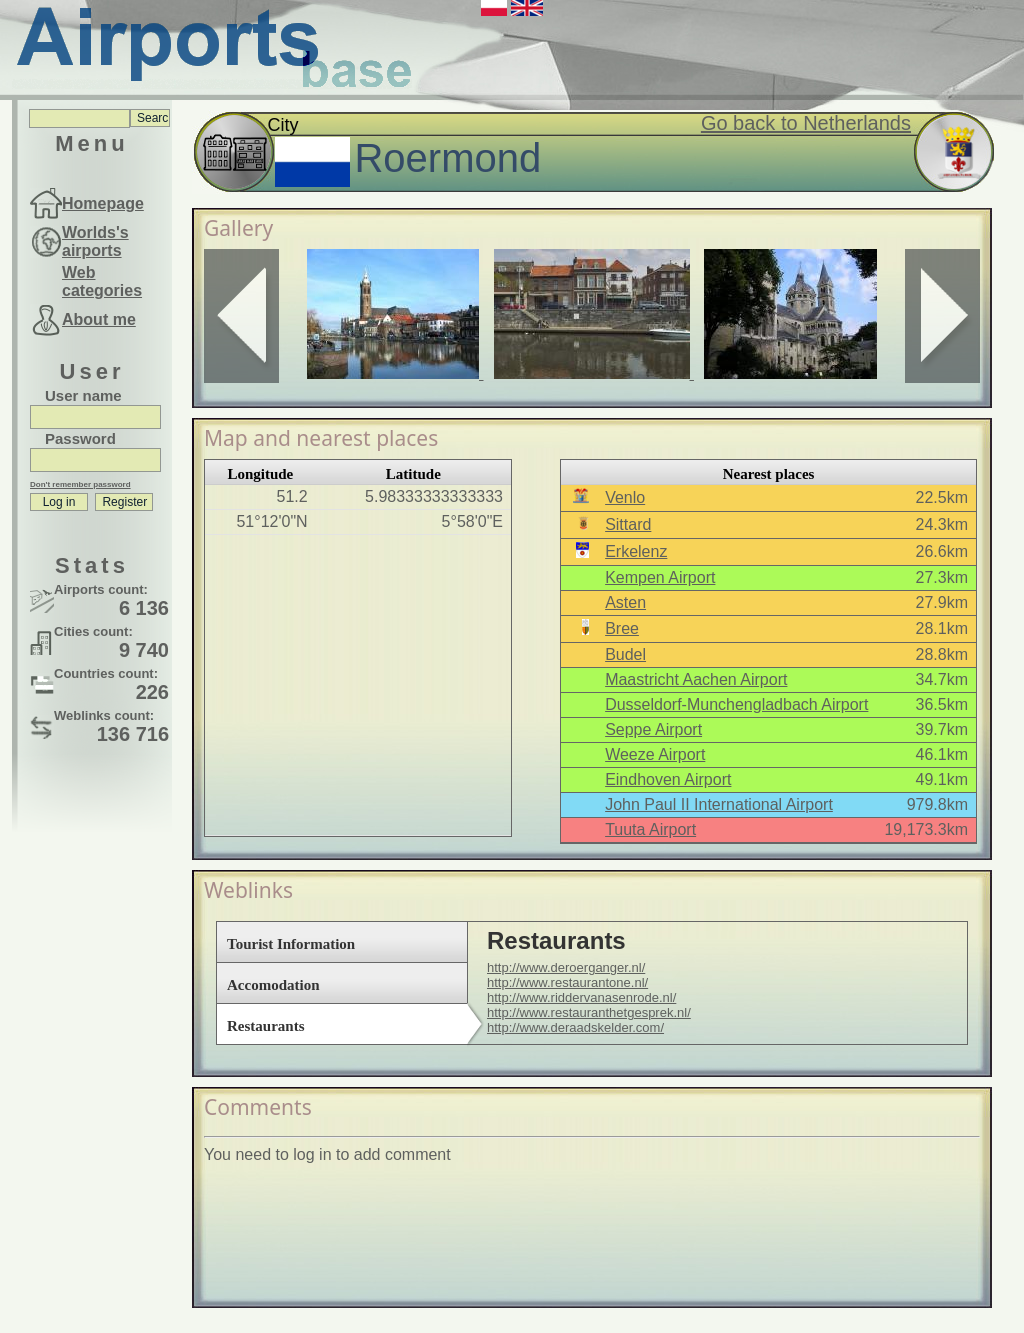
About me (99, 319)
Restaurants (266, 1026)
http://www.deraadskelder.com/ (575, 1027)
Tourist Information (291, 944)
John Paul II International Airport (719, 804)
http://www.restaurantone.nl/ (567, 982)
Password (80, 438)
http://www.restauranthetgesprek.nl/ (589, 1012)
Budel (625, 654)
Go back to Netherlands (806, 123)
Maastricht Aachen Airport (696, 679)
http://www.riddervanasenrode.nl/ (581, 997)
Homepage (103, 203)
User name (83, 395)
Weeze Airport (655, 754)
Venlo (625, 497)
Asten (625, 602)
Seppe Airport (653, 729)
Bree (622, 628)
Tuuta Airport (650, 829)
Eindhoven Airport (668, 779)
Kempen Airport (660, 577)
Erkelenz (636, 551)
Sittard (628, 524)
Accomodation (273, 985)
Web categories (102, 281)
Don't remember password (80, 484)
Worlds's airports (95, 241)
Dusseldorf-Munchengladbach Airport (736, 704)
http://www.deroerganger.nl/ (566, 967)
